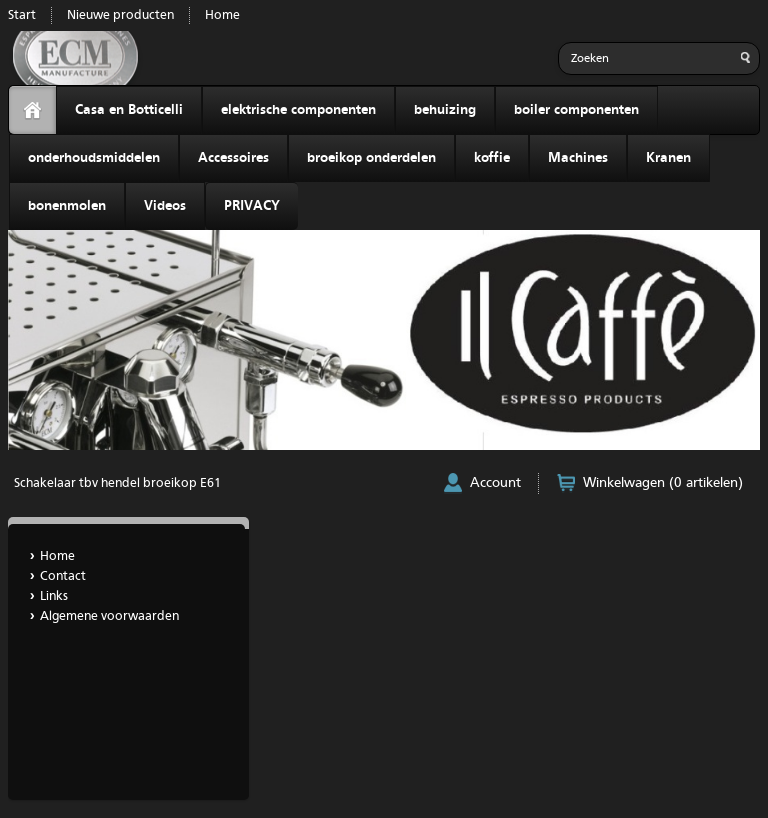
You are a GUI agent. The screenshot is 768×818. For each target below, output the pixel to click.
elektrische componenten (298, 110)
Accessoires (233, 158)
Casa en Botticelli (129, 110)
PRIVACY (252, 206)
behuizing (445, 110)
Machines (578, 158)
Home (222, 15)
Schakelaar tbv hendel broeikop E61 (117, 483)
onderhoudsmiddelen (94, 158)
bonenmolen (67, 206)
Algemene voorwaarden (109, 616)
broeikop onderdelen (371, 158)
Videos (165, 206)
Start (22, 15)
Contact (63, 576)
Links (54, 596)
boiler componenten (576, 110)
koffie (492, 158)
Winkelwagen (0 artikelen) (663, 483)
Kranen (668, 158)
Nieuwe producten (120, 15)
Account (495, 483)
